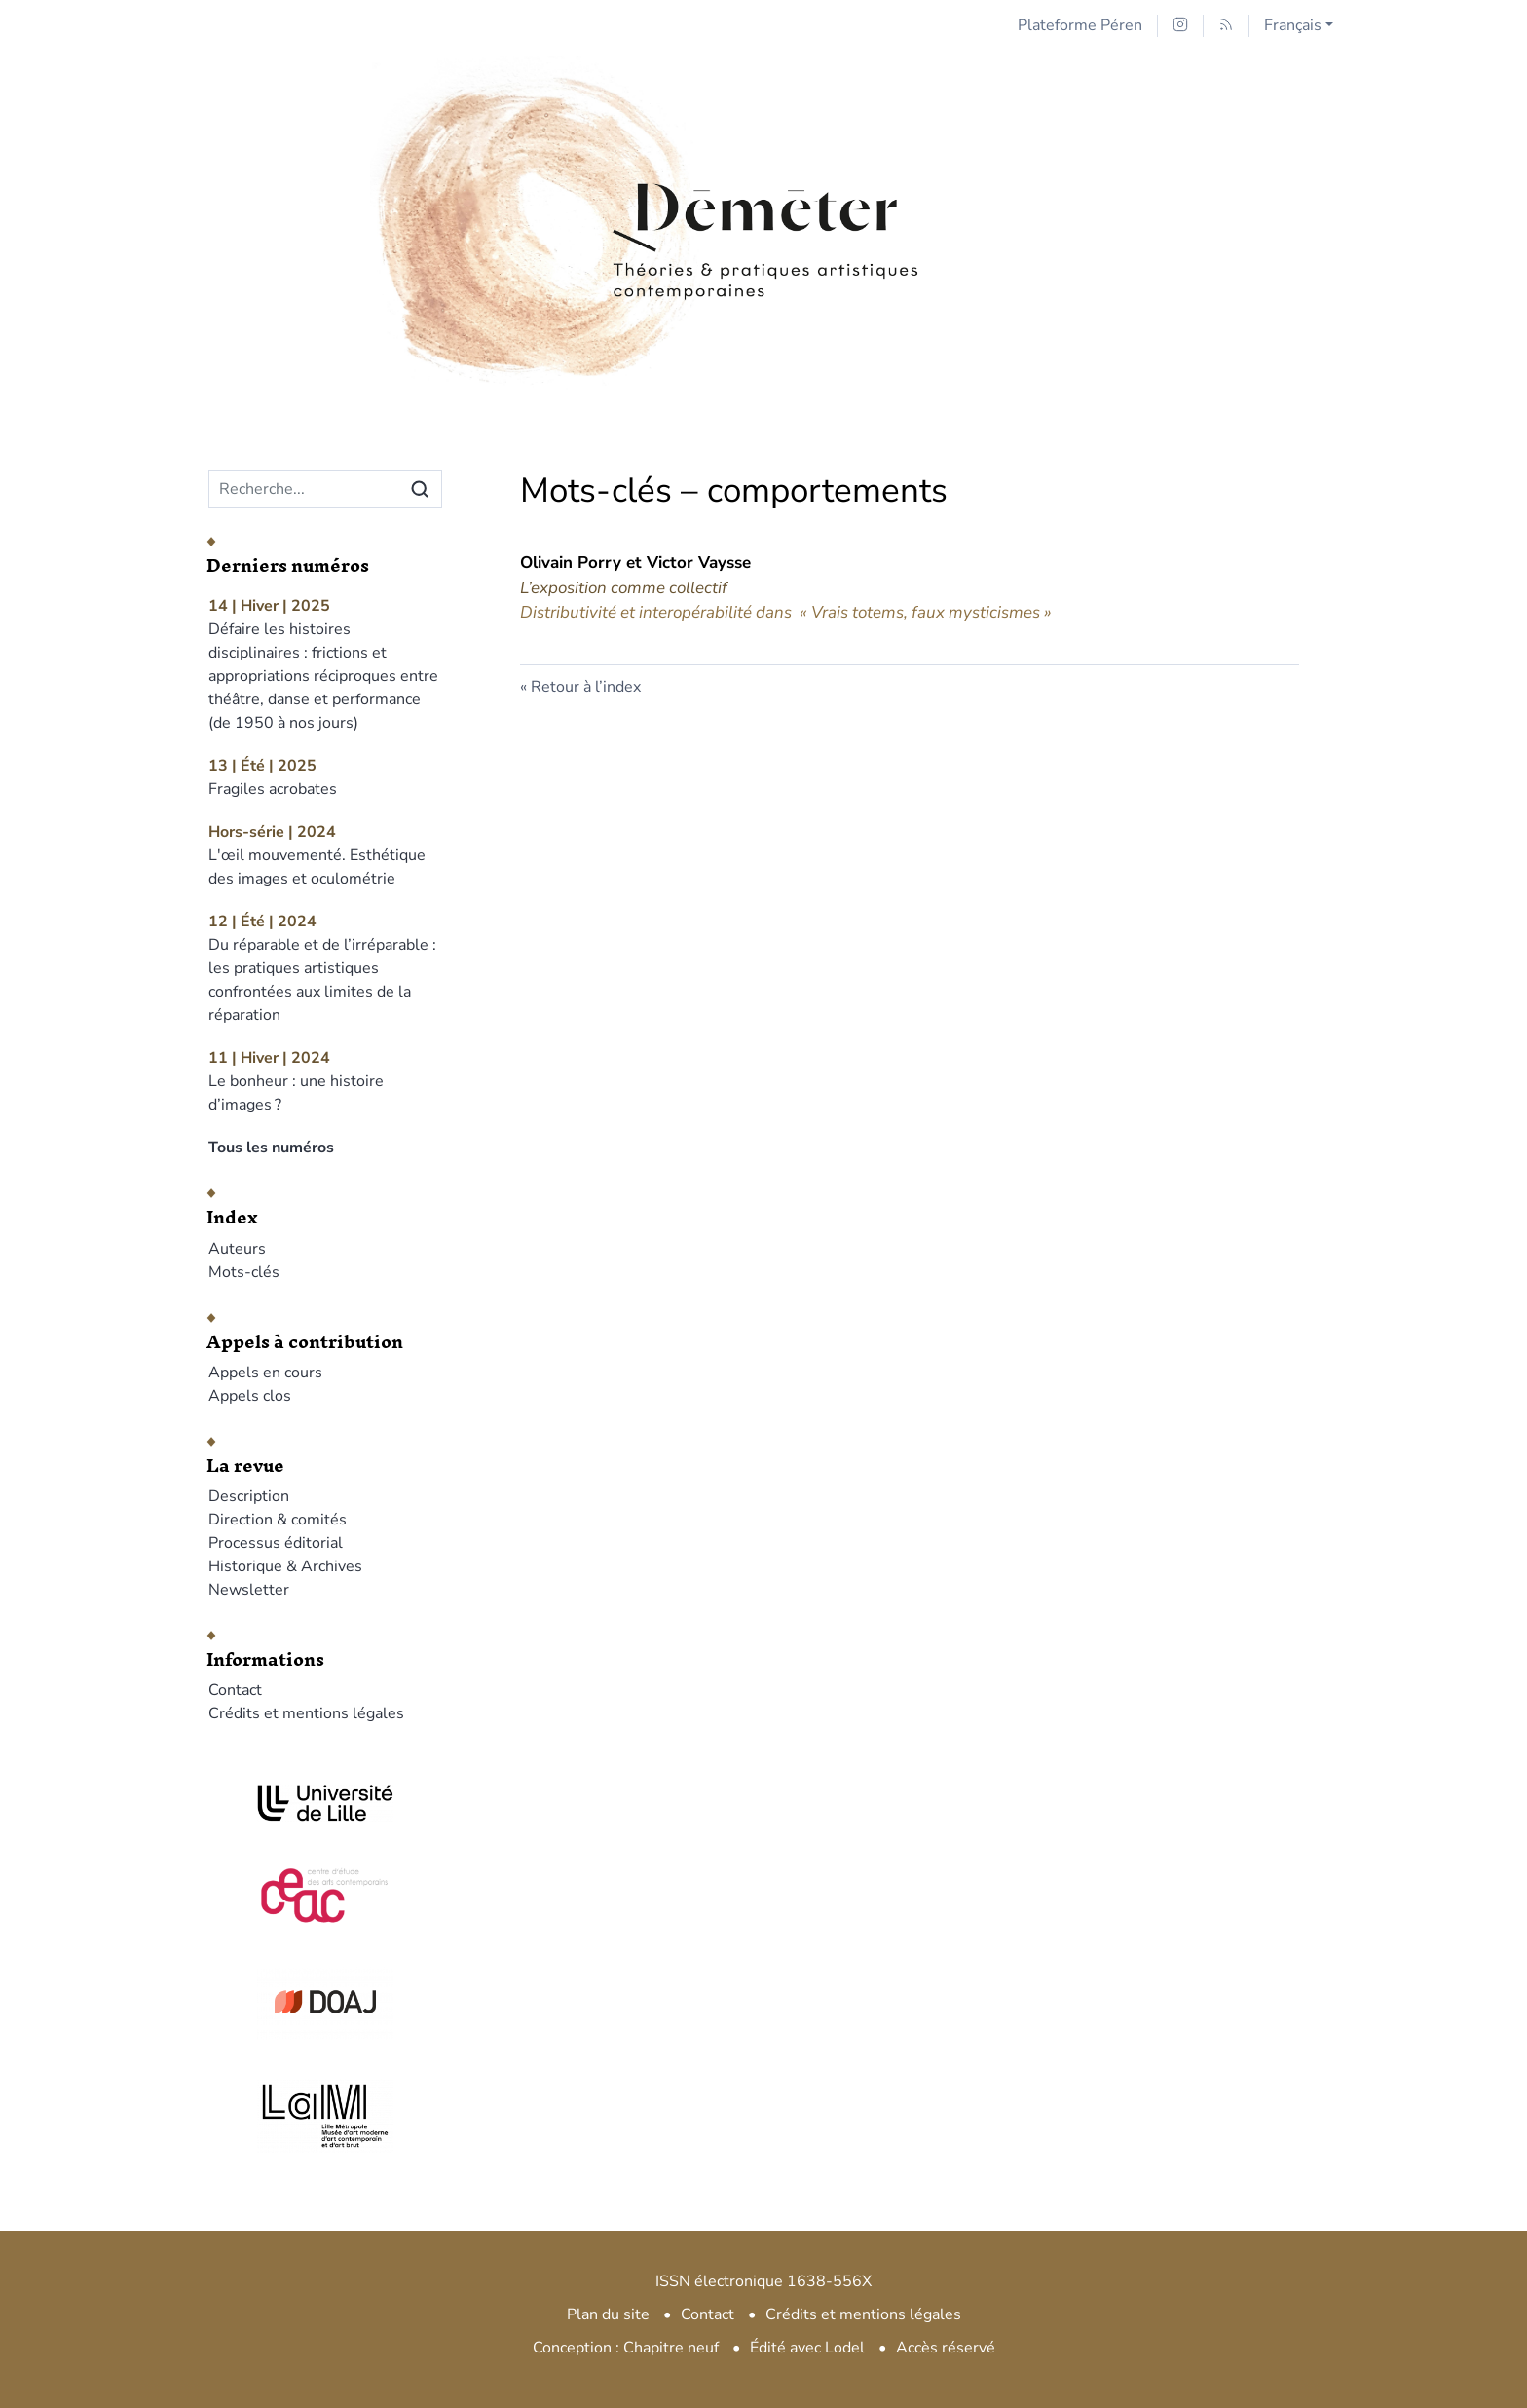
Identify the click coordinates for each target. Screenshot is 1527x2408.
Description (248, 1496)
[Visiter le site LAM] (325, 2116)
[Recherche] (304, 489)
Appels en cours (265, 1372)
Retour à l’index (586, 686)
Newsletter (248, 1589)
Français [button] (1293, 25)
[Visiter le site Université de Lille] (325, 1803)
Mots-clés (243, 1272)
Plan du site (608, 2314)
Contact (235, 1690)
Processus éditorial (275, 1543)
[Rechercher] (419, 489)
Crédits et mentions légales (306, 1713)
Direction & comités (277, 1519)
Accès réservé (945, 2347)
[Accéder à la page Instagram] (1180, 26)
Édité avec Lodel (807, 2347)
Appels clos (249, 1396)
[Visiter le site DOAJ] (325, 2002)
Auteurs (237, 1249)
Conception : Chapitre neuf (626, 2347)
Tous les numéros (271, 1147)
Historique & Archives (285, 1566)
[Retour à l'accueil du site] (763, 178)
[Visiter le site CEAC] (325, 1893)
